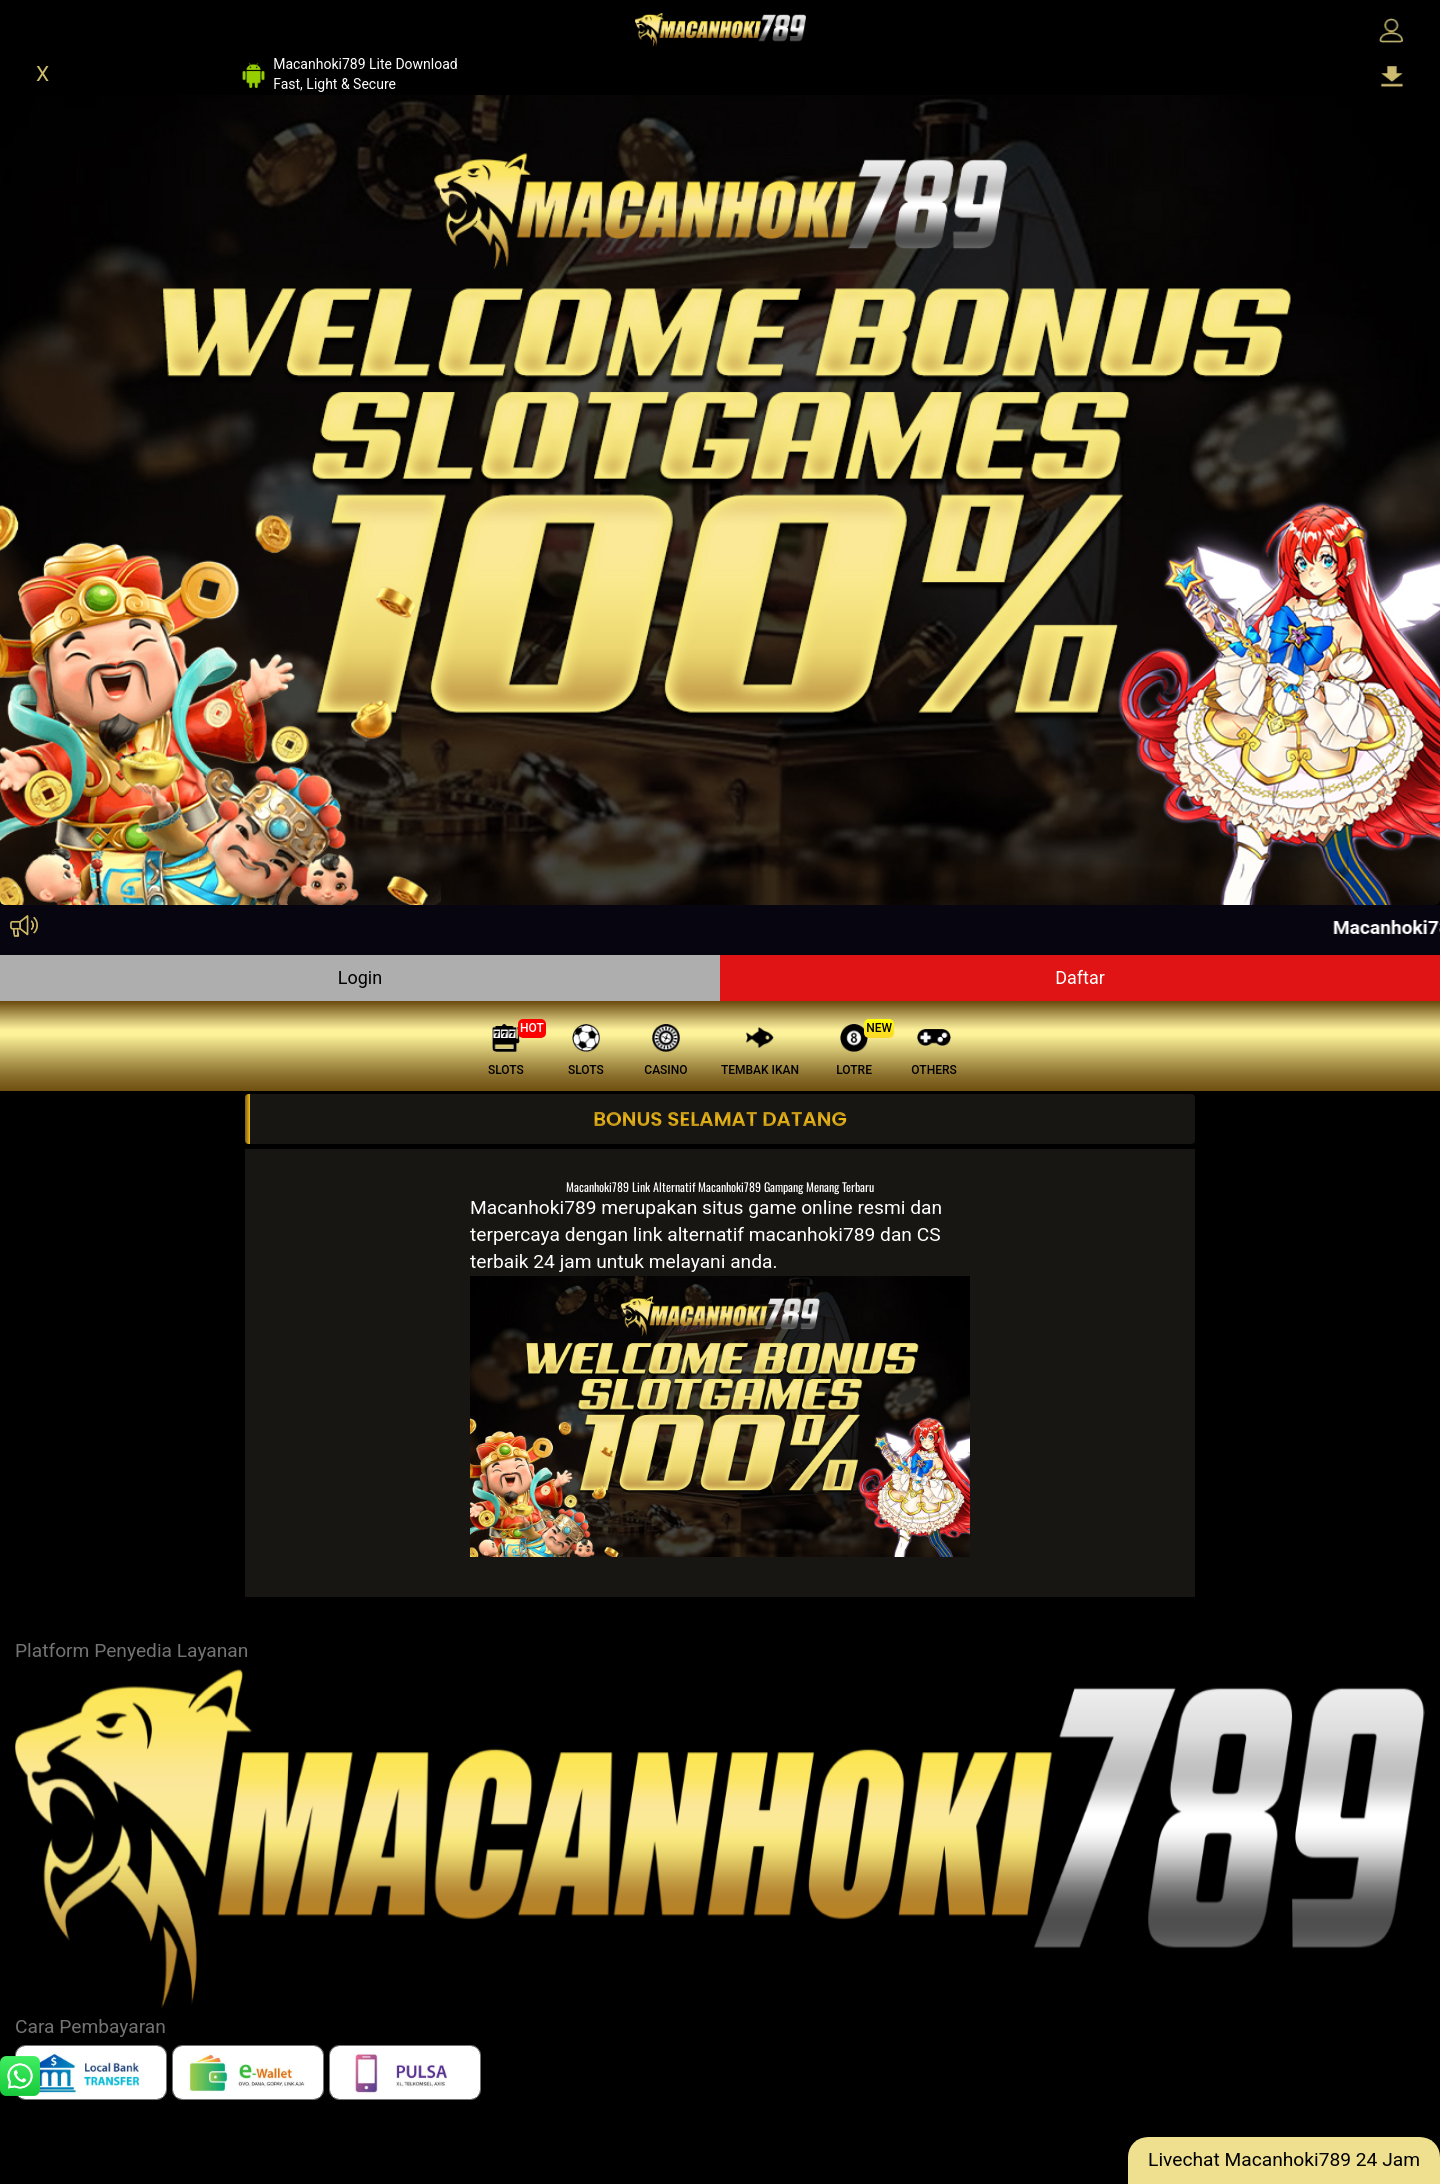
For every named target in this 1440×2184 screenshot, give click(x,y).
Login (360, 977)
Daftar (1080, 977)
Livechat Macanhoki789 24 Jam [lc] (1284, 2159)
